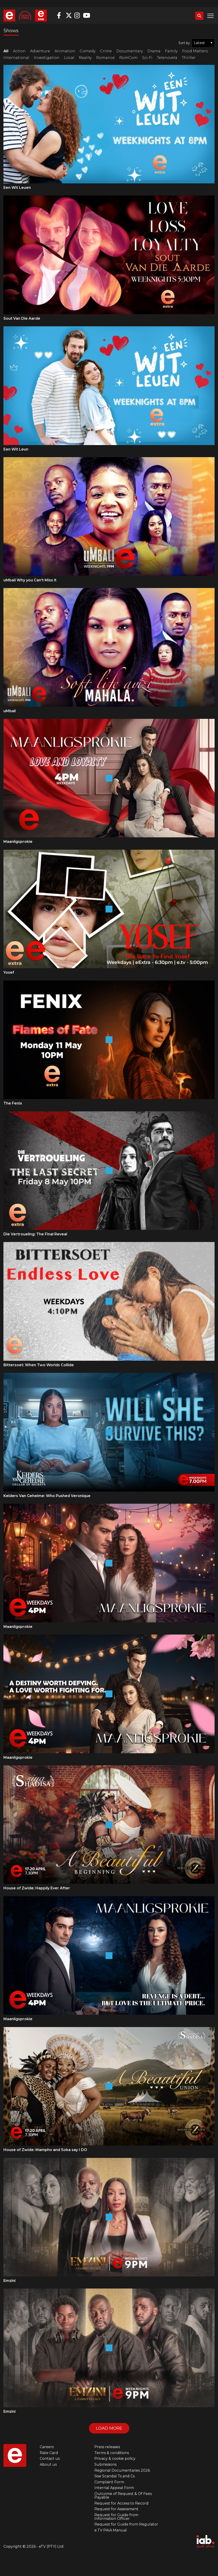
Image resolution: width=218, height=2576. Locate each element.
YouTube (86, 15)
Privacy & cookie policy (115, 2458)
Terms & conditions (111, 2453)
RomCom (128, 57)
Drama (153, 51)
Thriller (189, 57)
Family (171, 51)
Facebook (60, 15)
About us (48, 2464)
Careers (47, 2447)
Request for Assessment (116, 2509)
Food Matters (195, 51)
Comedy (88, 51)
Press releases (107, 2447)
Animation (65, 51)
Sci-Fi (147, 57)
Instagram (77, 15)
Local (69, 57)
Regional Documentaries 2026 (122, 2470)
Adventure (40, 51)
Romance (105, 57)
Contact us (50, 2458)
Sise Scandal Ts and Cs (114, 2476)
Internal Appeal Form (114, 2488)
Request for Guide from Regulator (126, 2524)
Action (19, 51)
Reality (85, 57)
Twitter (69, 15)
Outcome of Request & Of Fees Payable (123, 2496)
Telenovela (167, 57)
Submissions (105, 2464)
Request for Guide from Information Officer (116, 2517)
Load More (109, 2428)
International (16, 57)
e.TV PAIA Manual (110, 2530)
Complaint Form (109, 2482)
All (5, 51)
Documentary (129, 51)
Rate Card (49, 2453)
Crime (106, 51)
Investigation (46, 57)
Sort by (184, 43)
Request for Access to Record (121, 2503)
